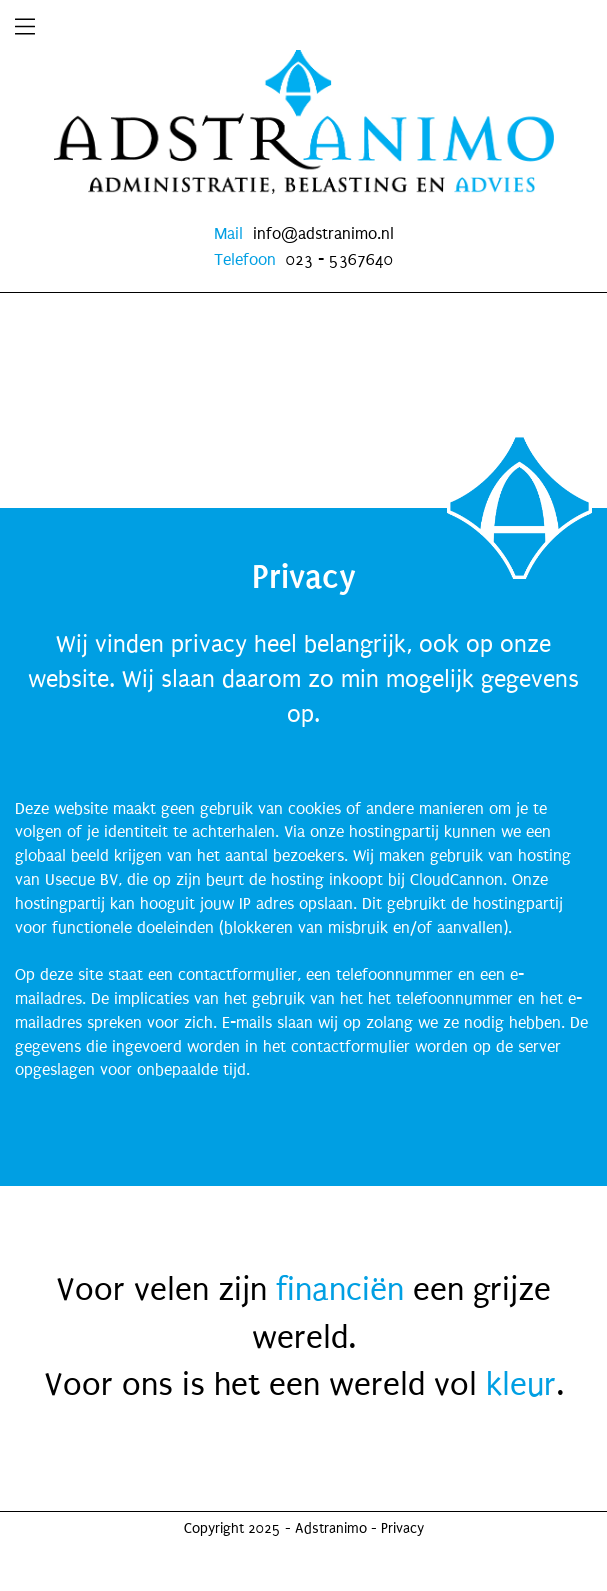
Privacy (402, 1528)
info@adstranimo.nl (323, 233)
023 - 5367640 (339, 259)
